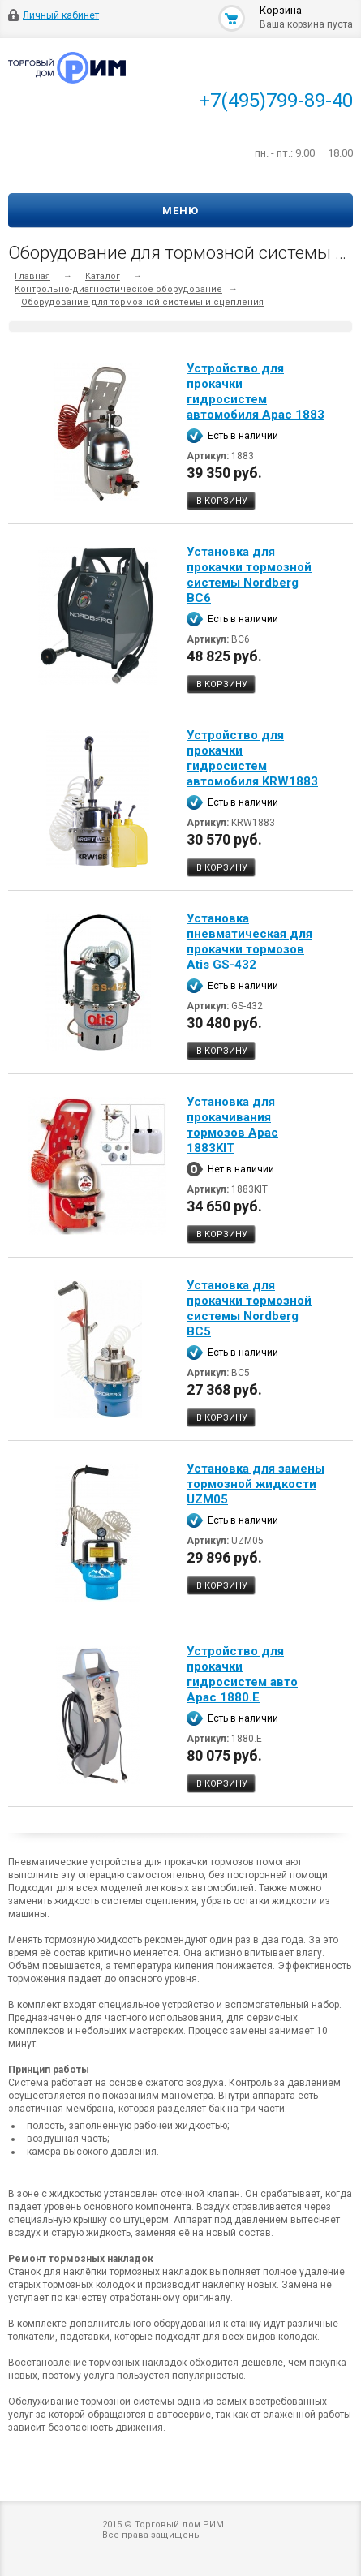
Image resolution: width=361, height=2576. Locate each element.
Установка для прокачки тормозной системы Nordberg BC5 (249, 1308)
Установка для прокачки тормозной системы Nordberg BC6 (249, 574)
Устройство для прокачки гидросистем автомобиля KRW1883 (252, 758)
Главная (32, 276)
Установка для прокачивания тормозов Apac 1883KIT (232, 1124)
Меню (180, 210)
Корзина (281, 10)
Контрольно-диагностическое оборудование (118, 289)
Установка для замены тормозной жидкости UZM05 (255, 1484)
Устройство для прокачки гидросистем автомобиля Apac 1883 (255, 391)
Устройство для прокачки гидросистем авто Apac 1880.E (242, 1674)
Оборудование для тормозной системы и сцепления (142, 302)
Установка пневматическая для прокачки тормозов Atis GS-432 (249, 941)
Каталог (102, 276)
